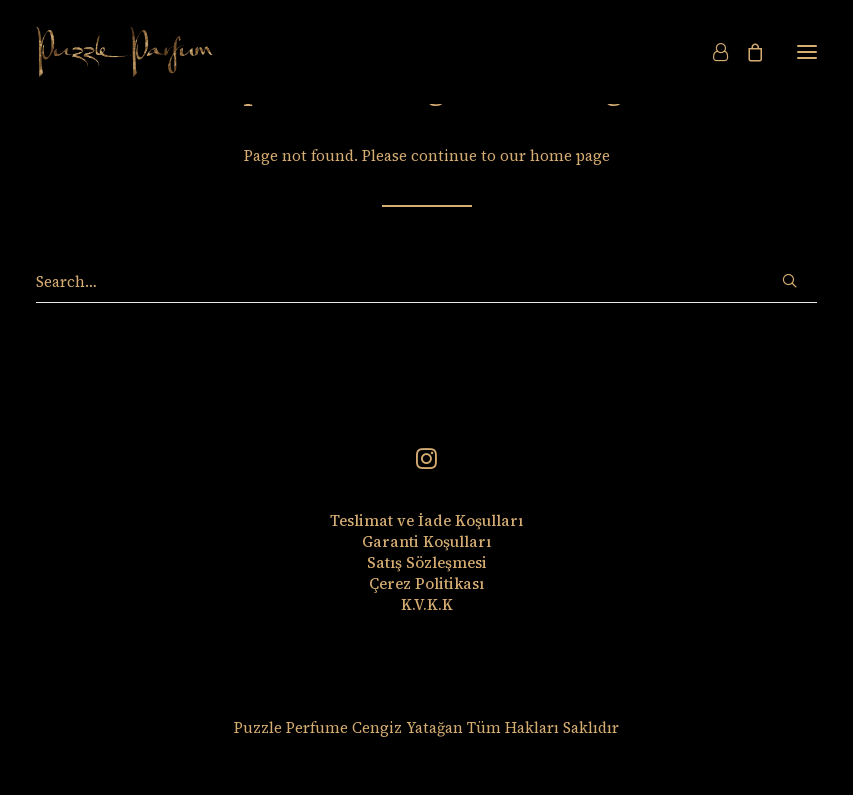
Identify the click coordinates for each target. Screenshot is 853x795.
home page (570, 155)
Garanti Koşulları (426, 541)
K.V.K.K (427, 604)
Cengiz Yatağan (407, 727)
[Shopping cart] (746, 52)
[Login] (711, 52)
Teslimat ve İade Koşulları (426, 520)
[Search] (426, 282)
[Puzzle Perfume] (124, 52)
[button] (807, 52)
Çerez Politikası (426, 583)
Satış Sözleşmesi (427, 562)
